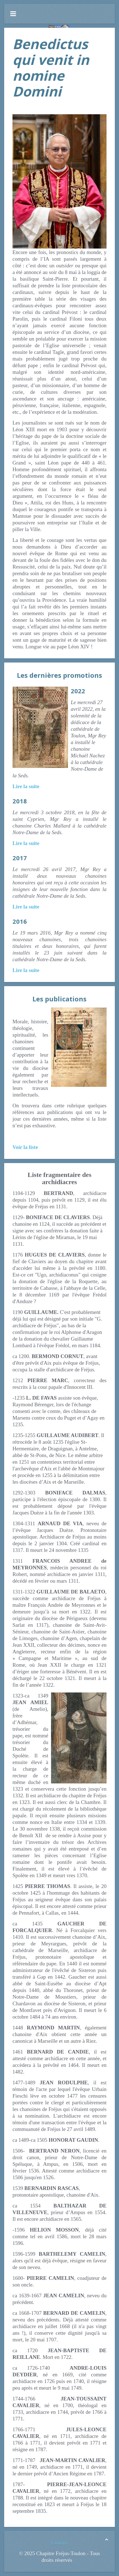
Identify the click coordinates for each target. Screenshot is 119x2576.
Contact (59, 2542)
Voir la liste (25, 1147)
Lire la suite (25, 786)
